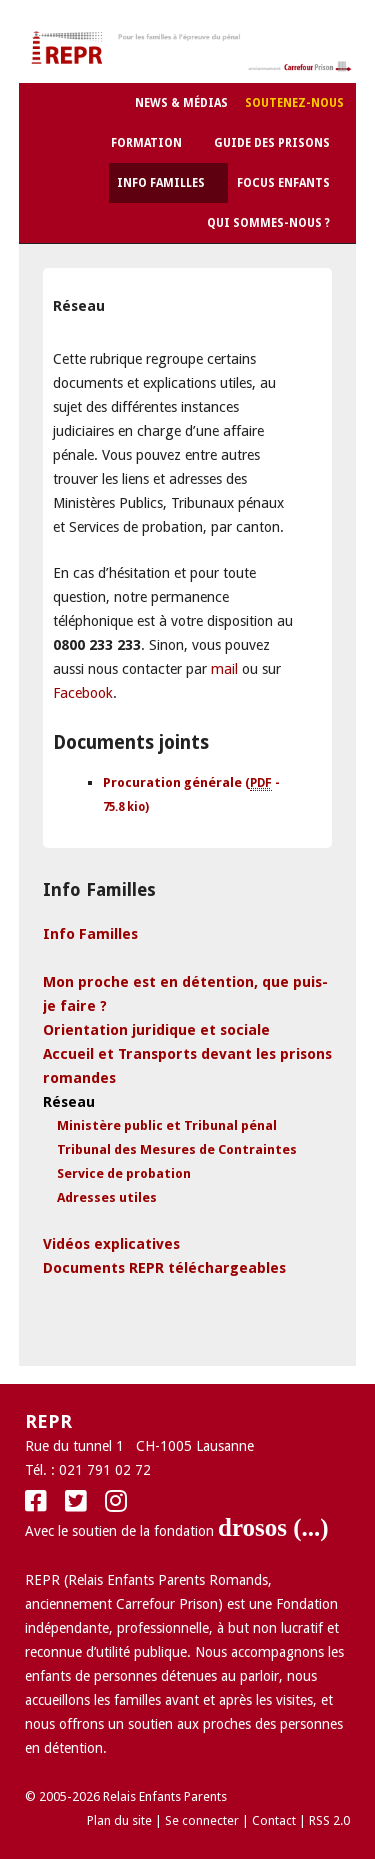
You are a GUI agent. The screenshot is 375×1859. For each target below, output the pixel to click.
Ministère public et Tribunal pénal (167, 1125)
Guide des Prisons (272, 143)
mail (224, 669)
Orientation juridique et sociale (156, 1030)
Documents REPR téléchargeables (164, 1268)
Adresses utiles (107, 1197)
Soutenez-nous (294, 103)
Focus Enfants (283, 183)
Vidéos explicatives (111, 1244)
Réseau (69, 1102)
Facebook (83, 693)
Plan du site (119, 1820)
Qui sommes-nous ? (268, 223)
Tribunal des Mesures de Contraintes (177, 1149)
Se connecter (202, 1820)
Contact (274, 1820)
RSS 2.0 (329, 1820)
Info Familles (161, 183)
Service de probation (124, 1173)
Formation (146, 143)
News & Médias (181, 103)
